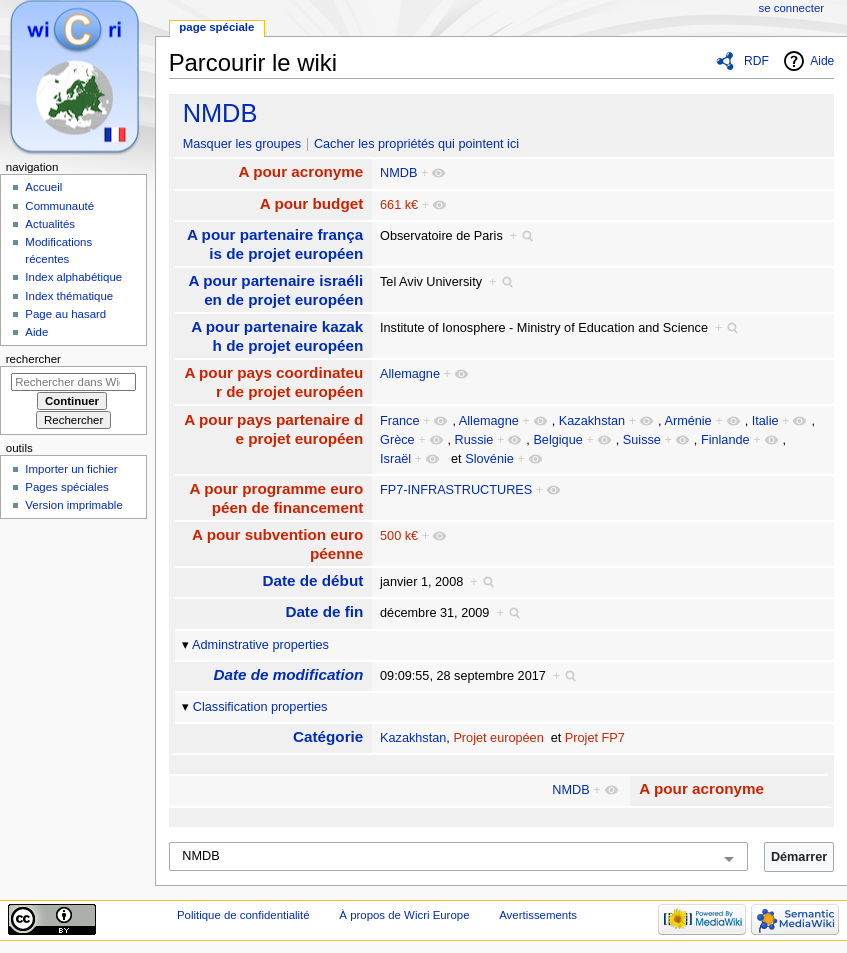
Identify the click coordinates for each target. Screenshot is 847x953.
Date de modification (288, 674)
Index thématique (69, 296)
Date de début (313, 580)
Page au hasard (65, 314)
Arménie (687, 421)
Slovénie (489, 459)
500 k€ (399, 536)
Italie (765, 421)
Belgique (557, 440)
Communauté (59, 206)
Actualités (50, 224)
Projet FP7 (595, 738)
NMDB (220, 113)
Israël (395, 459)
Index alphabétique (73, 277)
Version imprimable (73, 505)
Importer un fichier (71, 469)
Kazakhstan (592, 421)
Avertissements (538, 915)
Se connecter (792, 8)
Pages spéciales (66, 487)
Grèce (397, 440)
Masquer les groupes (242, 144)
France (400, 421)
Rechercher (33, 359)
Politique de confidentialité (243, 915)
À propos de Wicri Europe (404, 915)
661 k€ (399, 205)
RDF (756, 61)
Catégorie (328, 736)
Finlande (725, 440)
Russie (474, 440)
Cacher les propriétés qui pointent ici (416, 144)
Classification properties (260, 707)
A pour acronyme (301, 171)
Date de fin (324, 611)
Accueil (43, 187)
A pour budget (312, 203)
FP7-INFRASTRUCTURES (456, 490)
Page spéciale (216, 27)
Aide (822, 61)
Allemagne (410, 374)
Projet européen (498, 738)
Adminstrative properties (260, 645)
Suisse (642, 440)
